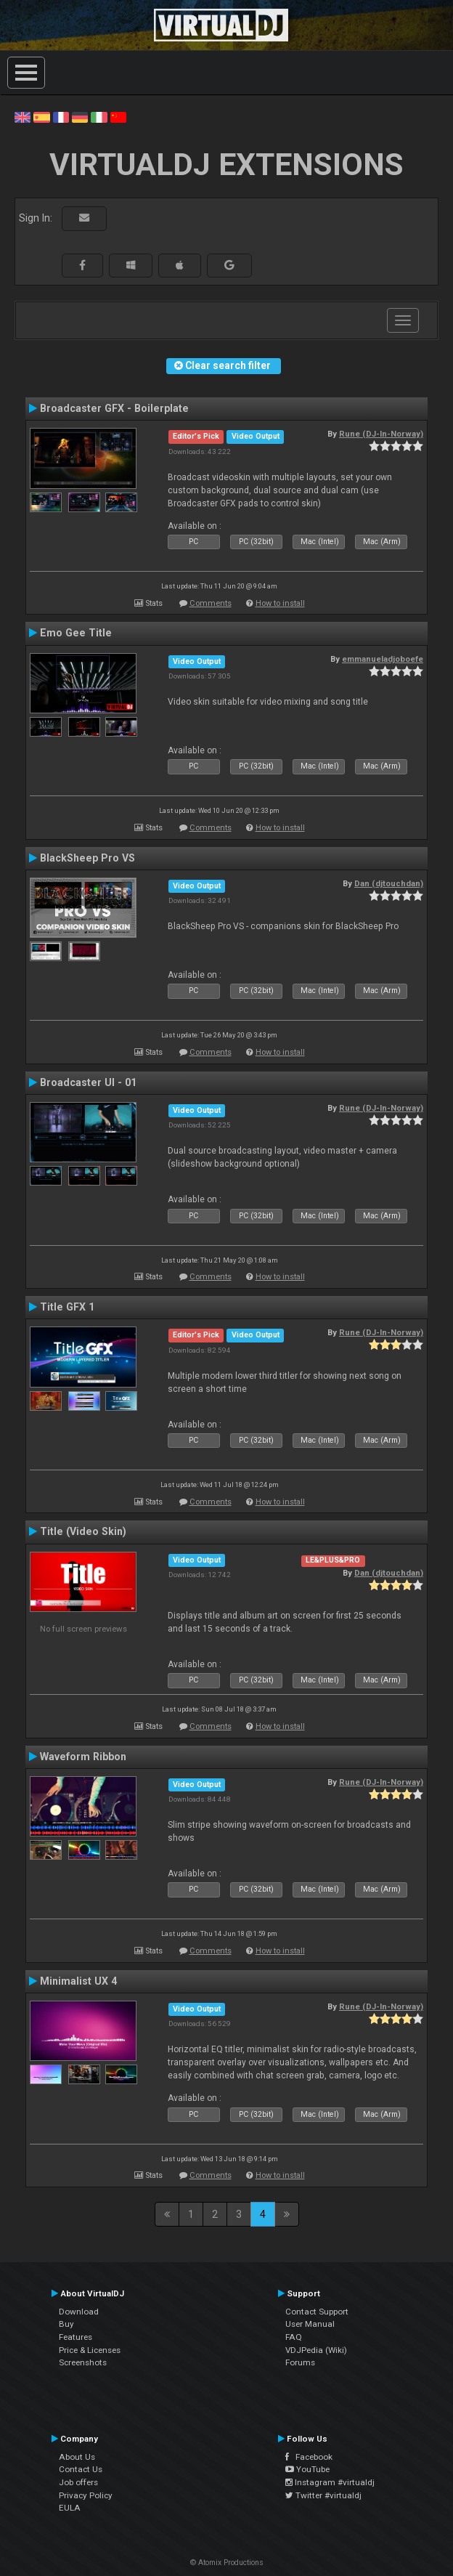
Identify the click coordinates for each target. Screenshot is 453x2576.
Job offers (78, 2482)
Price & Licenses (90, 2350)
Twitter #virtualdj (323, 2495)
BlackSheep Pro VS (87, 858)
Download (79, 2311)
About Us (77, 2457)
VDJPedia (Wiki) (316, 2350)
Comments (210, 603)
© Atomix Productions (227, 2562)
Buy (66, 2324)
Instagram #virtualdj (330, 2482)
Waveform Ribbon (83, 1756)
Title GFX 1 (67, 1307)
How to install (280, 603)
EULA (70, 2508)
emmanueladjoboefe (382, 659)
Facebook (308, 2457)
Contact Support (316, 2311)
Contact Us (80, 2469)
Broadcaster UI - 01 (88, 1082)
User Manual (310, 2324)
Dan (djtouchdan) (388, 883)
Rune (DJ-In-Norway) (381, 434)
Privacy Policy (86, 2495)
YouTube (307, 2469)
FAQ (293, 2337)
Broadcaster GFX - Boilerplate (114, 408)
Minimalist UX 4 (78, 1981)
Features (75, 2337)
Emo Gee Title (76, 633)
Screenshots (83, 2362)
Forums (300, 2362)
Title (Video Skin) (83, 1531)
